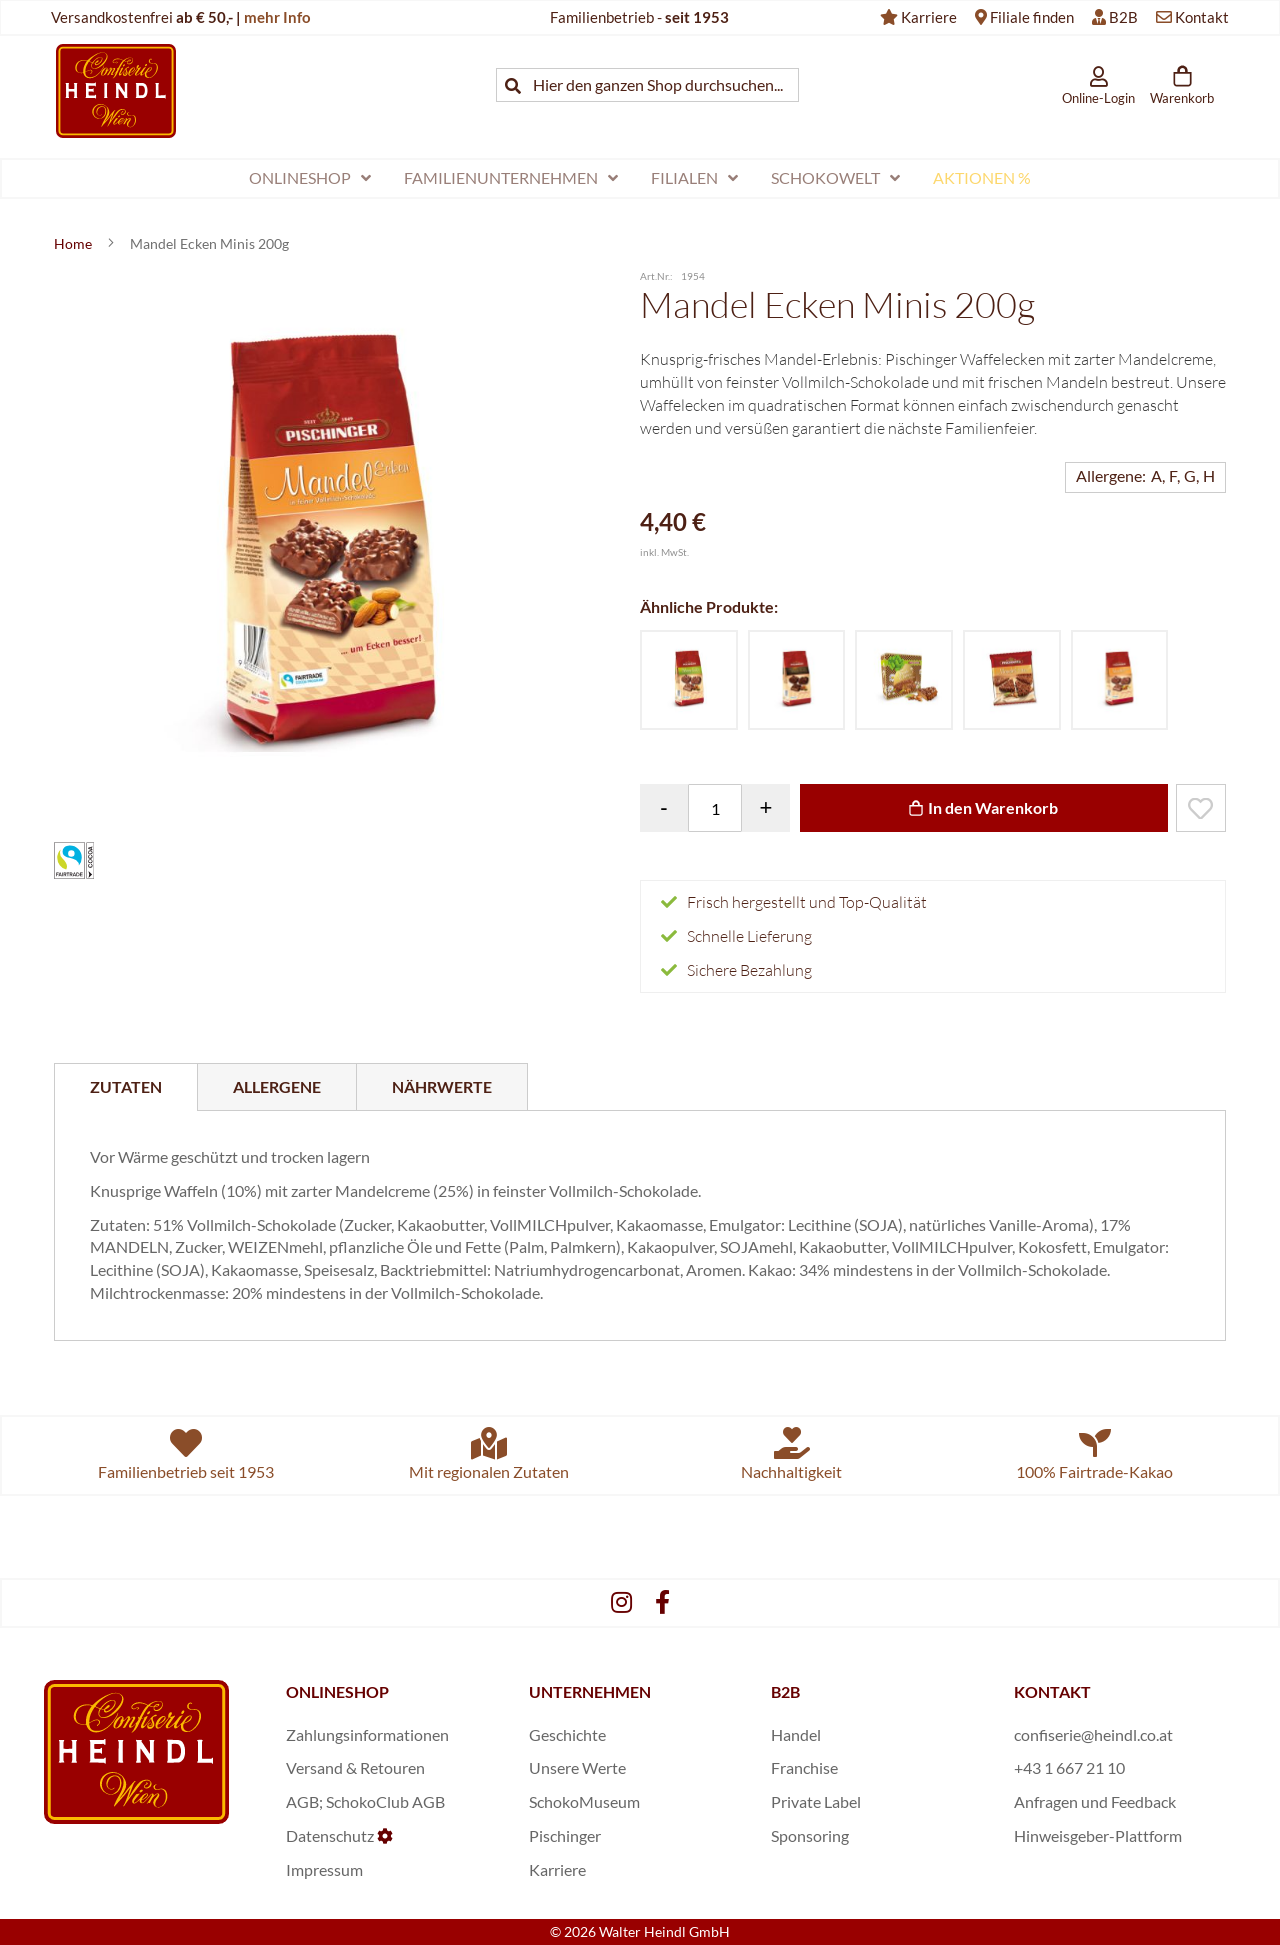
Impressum (324, 1869)
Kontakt (1202, 17)
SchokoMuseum (584, 1801)
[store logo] (116, 90)
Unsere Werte (577, 1767)
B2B (1123, 17)
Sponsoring (810, 1835)
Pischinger (565, 1835)
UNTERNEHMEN (590, 1691)
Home (74, 243)
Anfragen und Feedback (1095, 1801)
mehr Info (277, 17)
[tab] (126, 1087)
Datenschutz (330, 1835)
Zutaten (126, 1086)
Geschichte (567, 1734)
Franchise (804, 1767)
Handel (796, 1734)
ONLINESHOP (337, 1691)
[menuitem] (310, 178)
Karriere (929, 17)
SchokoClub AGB (385, 1801)
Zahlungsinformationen (367, 1734)
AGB (302, 1801)
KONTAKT (1052, 1691)
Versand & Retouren (355, 1767)
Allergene (277, 1086)
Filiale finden (1032, 17)
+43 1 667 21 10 (1069, 1767)
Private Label (816, 1801)
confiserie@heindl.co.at (1093, 1734)
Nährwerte (442, 1086)
